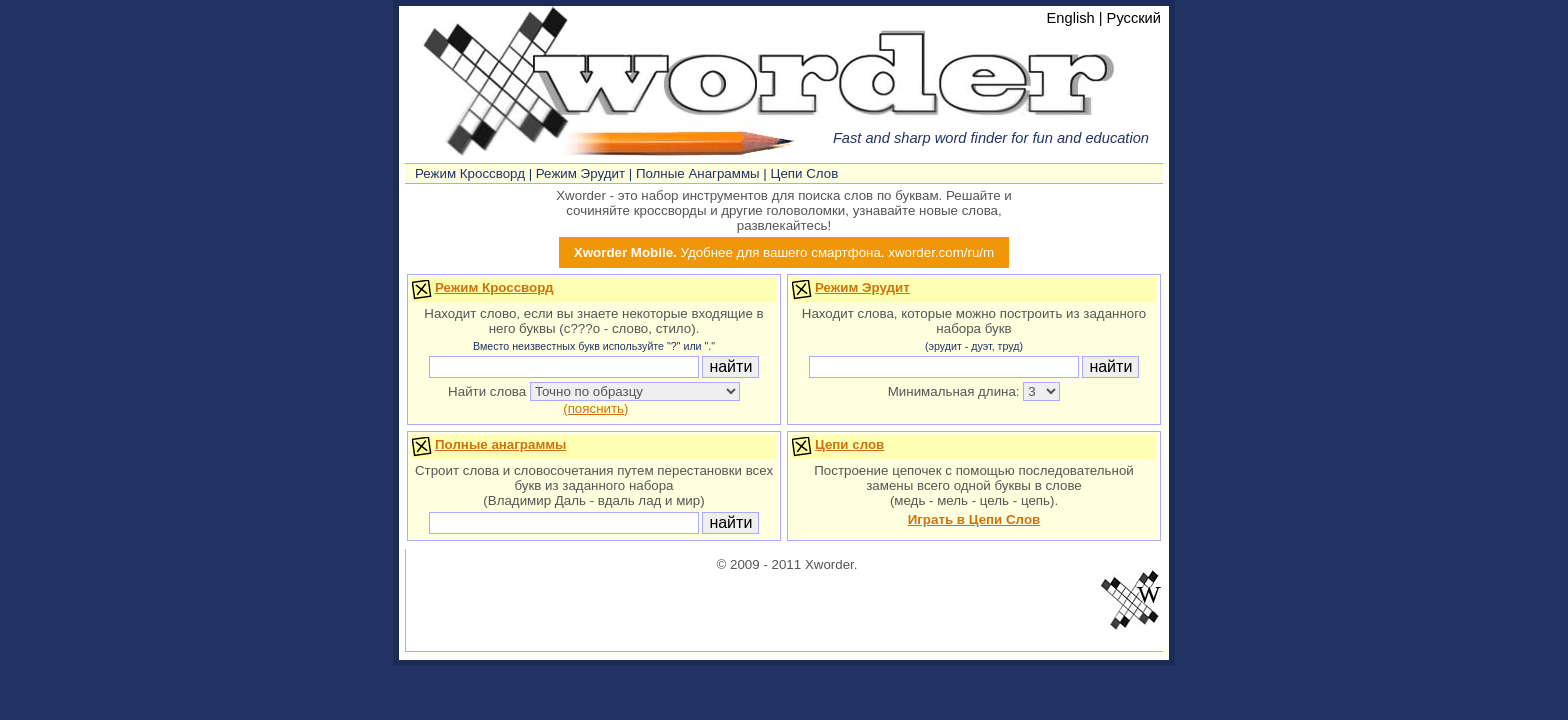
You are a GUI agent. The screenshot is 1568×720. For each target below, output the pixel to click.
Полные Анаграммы (698, 173)
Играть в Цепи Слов (974, 519)
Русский (1134, 18)
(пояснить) (595, 408)
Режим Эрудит (580, 173)
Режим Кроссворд (470, 173)
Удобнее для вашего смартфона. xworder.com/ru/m (784, 252)
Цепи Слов (805, 173)
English (1071, 18)
